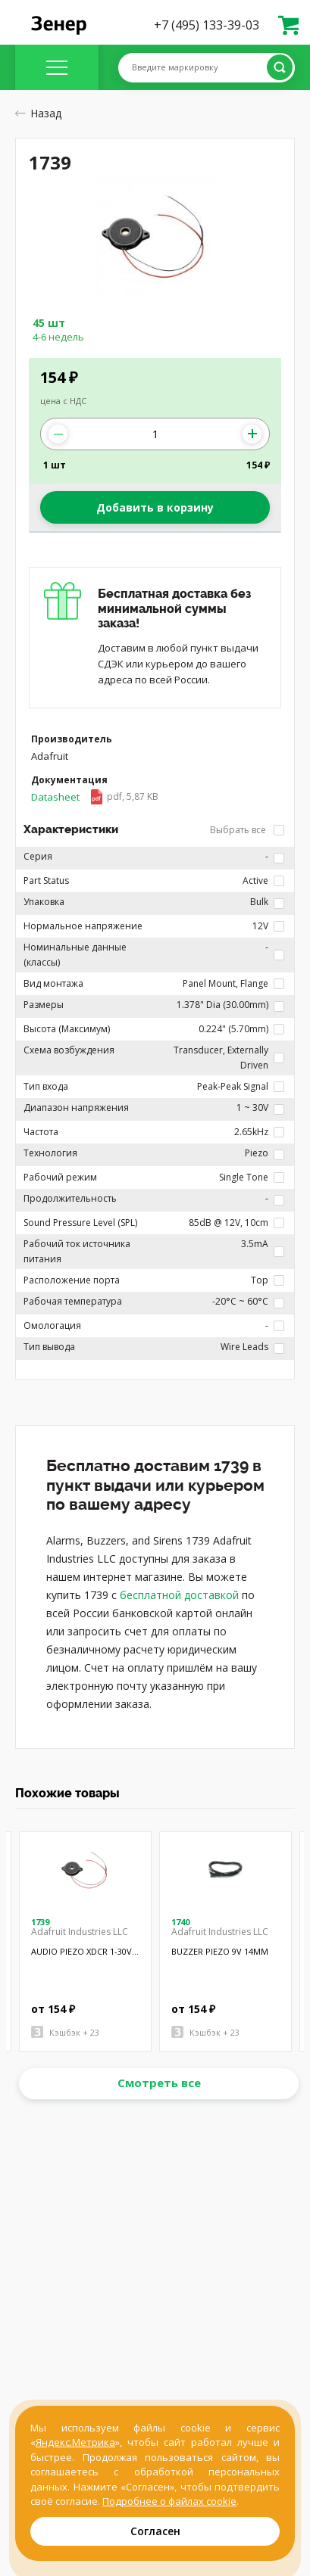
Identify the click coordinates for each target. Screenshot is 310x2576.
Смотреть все (159, 2082)
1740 (180, 1922)
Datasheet (94, 797)
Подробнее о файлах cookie (169, 2501)
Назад (38, 113)
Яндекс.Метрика (75, 2442)
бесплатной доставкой (179, 1595)
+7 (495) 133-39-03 (206, 25)
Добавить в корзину (155, 507)
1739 (40, 1922)
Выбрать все (247, 829)
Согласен (155, 2531)
